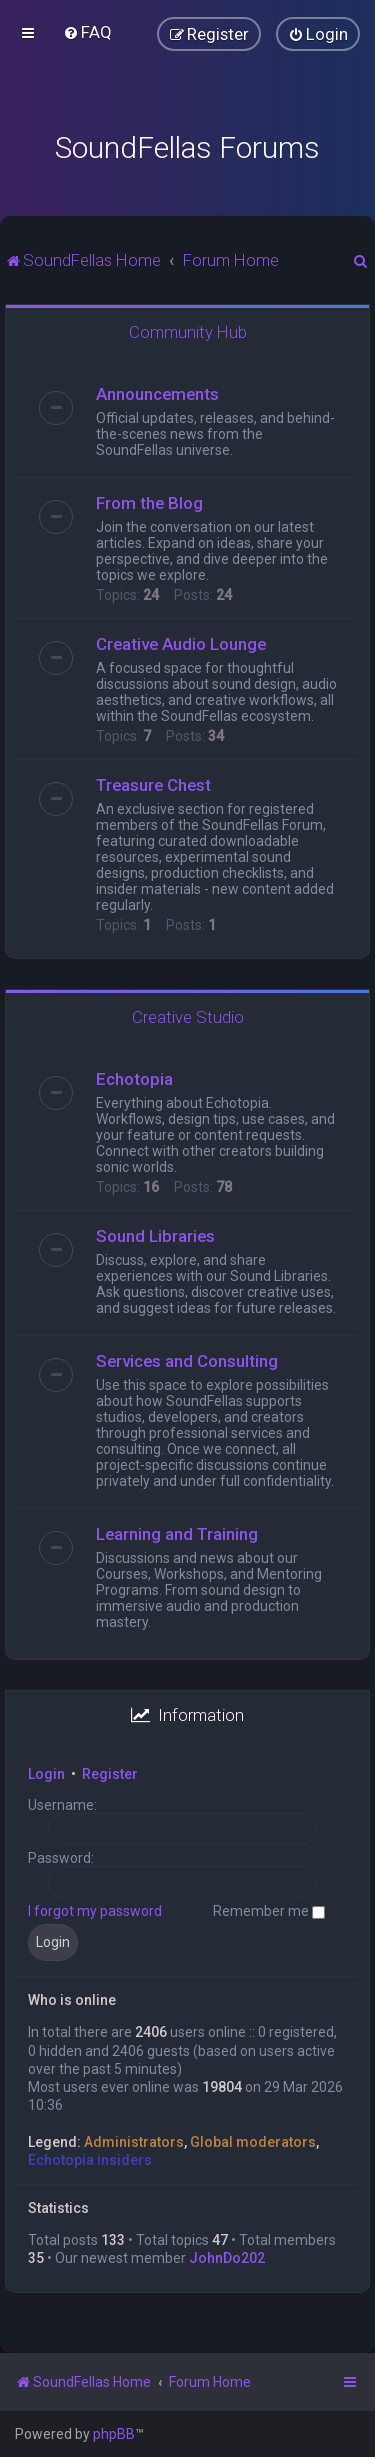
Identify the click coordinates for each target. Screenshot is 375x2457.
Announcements (157, 394)
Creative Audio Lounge (181, 644)
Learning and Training (177, 1534)
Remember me (269, 1911)
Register (110, 1774)
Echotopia (134, 1079)
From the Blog (149, 503)
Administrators (134, 2142)
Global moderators (253, 2142)
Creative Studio (188, 1017)
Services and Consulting (187, 1361)
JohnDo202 (227, 2258)
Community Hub (188, 332)
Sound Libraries (155, 1236)
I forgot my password (95, 1911)
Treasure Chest (153, 785)
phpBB (114, 2434)
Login (46, 1774)
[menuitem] (87, 32)
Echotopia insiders (90, 2160)
